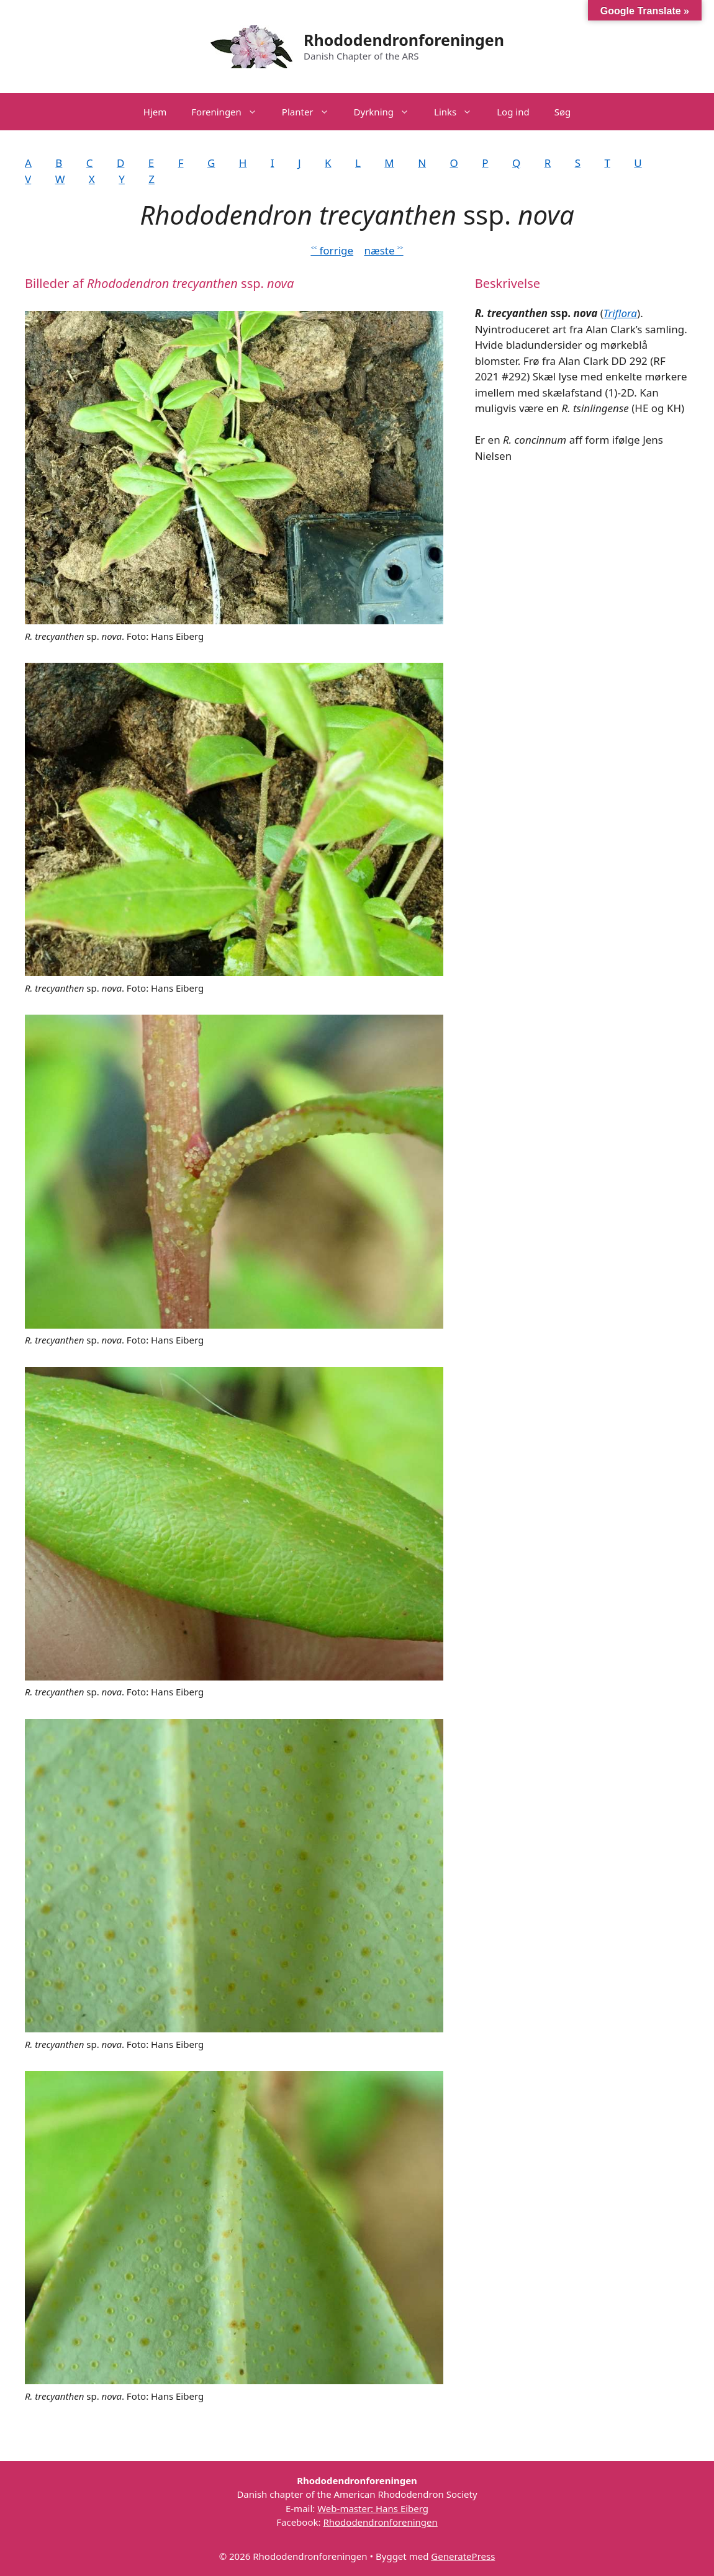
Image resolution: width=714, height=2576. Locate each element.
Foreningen (230, 111)
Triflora (620, 313)
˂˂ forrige (331, 250)
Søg (562, 111)
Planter (311, 111)
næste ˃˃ (383, 250)
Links (459, 111)
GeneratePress (463, 2556)
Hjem (154, 111)
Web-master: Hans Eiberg (372, 2508)
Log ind (513, 111)
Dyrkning (388, 111)
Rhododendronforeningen (404, 39)
